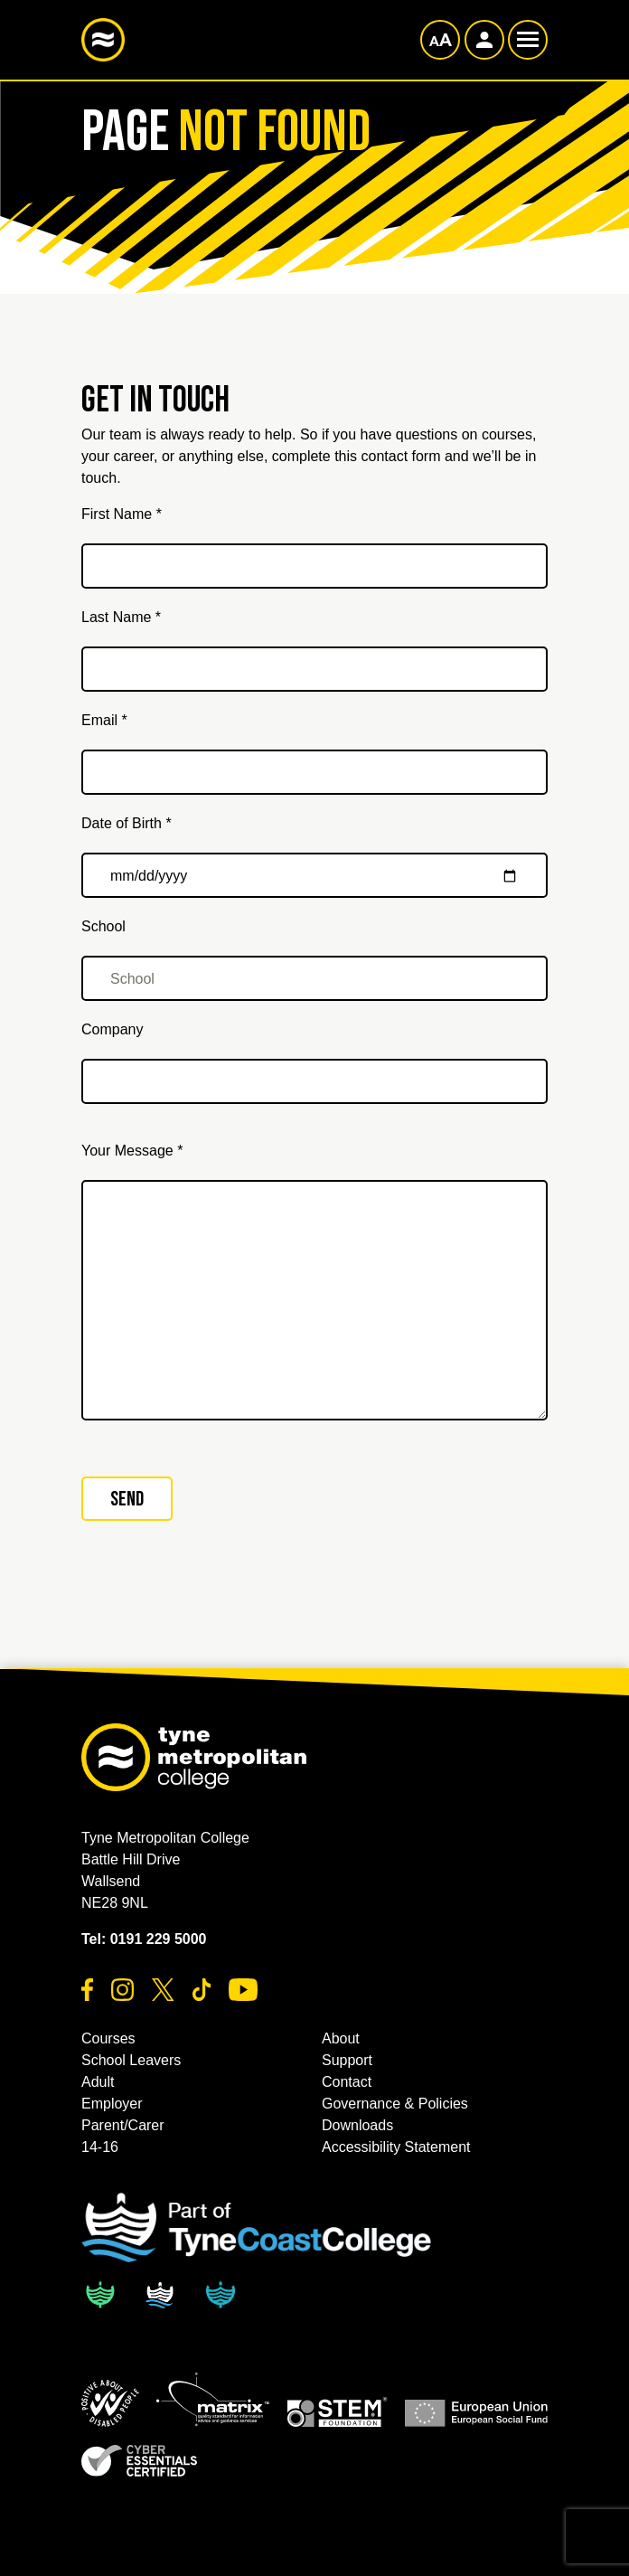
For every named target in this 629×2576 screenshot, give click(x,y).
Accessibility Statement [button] (396, 2147)
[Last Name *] (314, 669)
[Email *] (314, 772)
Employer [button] (112, 2103)
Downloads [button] (357, 2125)
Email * (104, 720)
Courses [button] (108, 2038)
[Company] (314, 1081)
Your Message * (132, 1150)
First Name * (121, 514)
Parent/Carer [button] (122, 2125)
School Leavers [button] (131, 2060)
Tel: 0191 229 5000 (143, 1939)
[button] (110, 2403)
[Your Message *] (314, 1300)
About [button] (341, 2038)
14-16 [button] (99, 2147)
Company (112, 1029)
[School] (314, 978)
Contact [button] (346, 2082)
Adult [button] (97, 2082)
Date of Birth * (126, 823)
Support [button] (347, 2060)
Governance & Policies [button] (395, 2103)
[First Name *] (314, 566)
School (103, 926)
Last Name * (121, 617)
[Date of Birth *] (314, 875)
